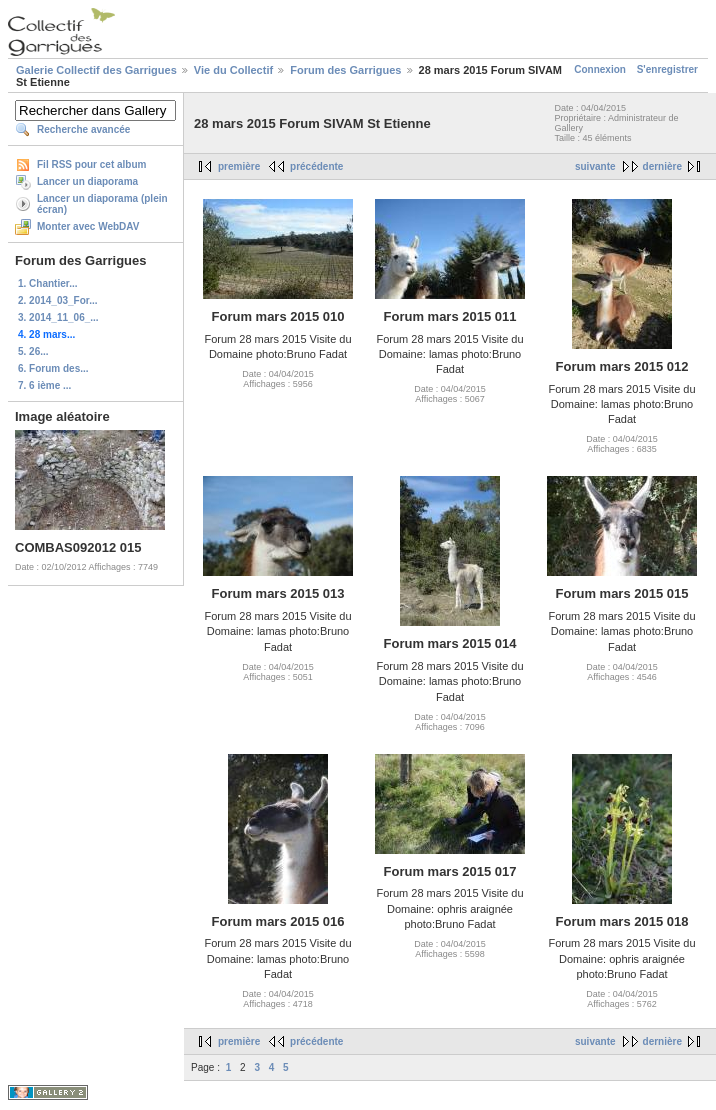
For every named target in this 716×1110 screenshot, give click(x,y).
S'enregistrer (667, 69)
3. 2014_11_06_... (58, 317)
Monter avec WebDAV (88, 226)
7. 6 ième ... (44, 385)
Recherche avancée (83, 129)
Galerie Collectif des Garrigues (96, 70)
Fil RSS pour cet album (91, 164)
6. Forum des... (53, 368)
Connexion (600, 69)
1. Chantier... (47, 283)
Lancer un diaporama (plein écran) (102, 204)
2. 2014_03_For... (58, 300)
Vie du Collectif (233, 70)
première (239, 166)
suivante (595, 166)
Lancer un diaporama (87, 181)
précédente (316, 166)
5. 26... (33, 351)
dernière (662, 166)
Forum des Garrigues (345, 70)
